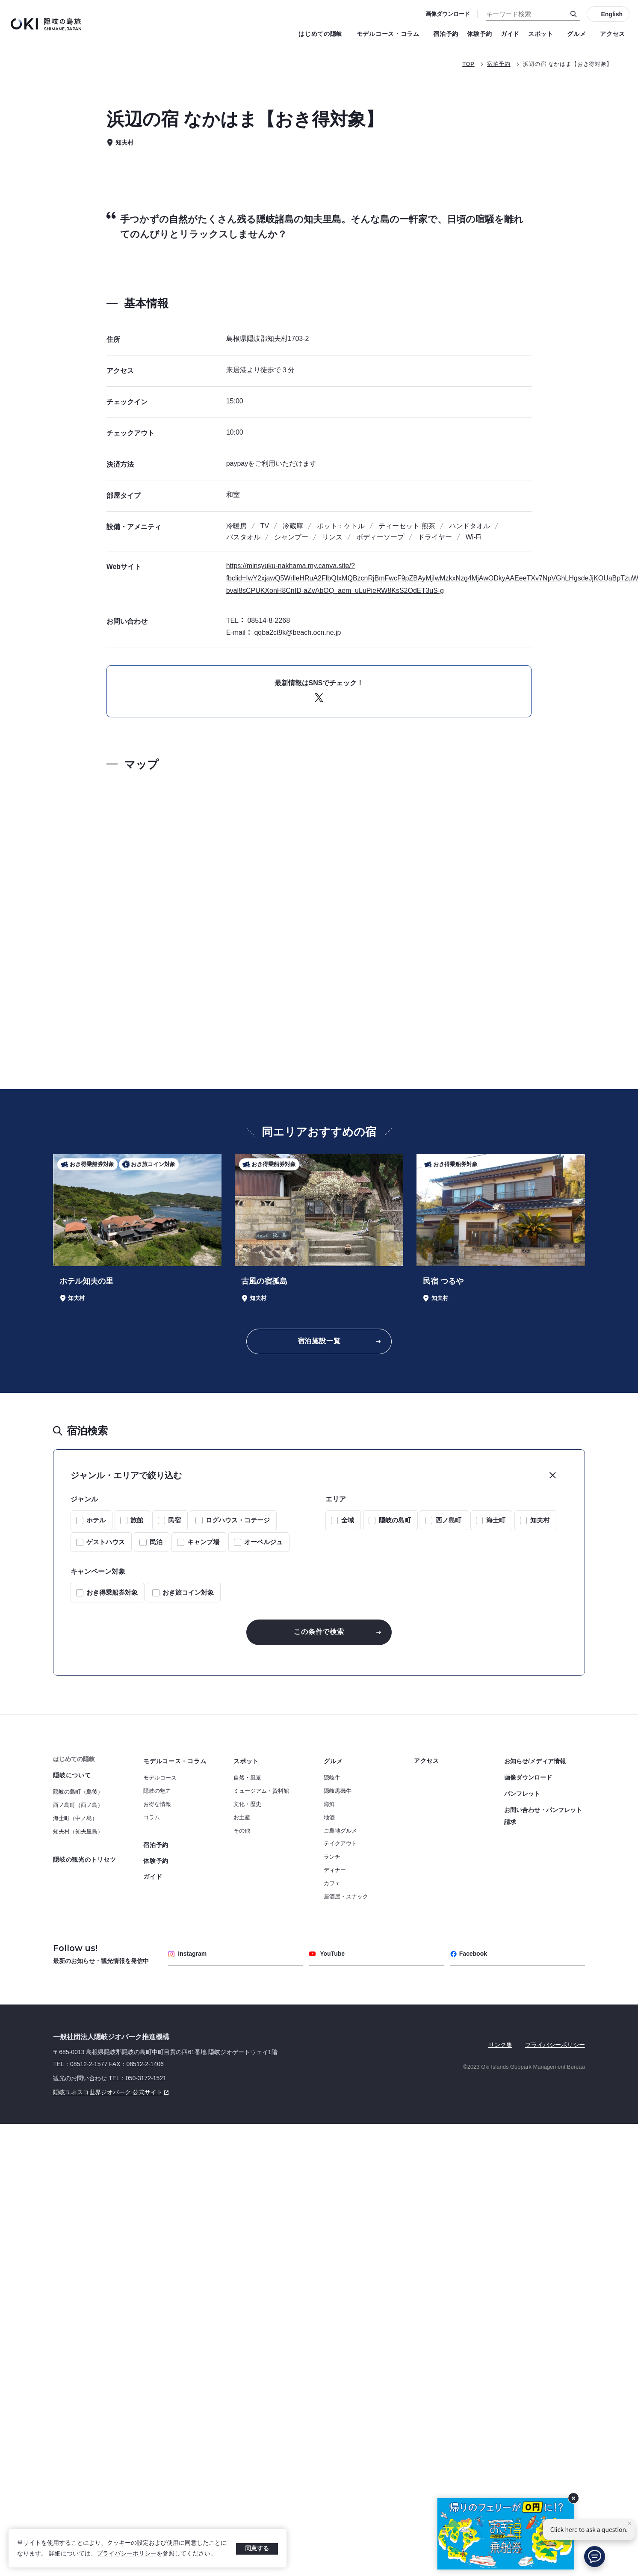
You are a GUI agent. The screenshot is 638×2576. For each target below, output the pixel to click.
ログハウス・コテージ (238, 1520)
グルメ (579, 33)
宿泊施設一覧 (319, 1340)
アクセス (612, 33)
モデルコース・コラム (391, 33)
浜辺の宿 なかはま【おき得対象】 (567, 64)
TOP (468, 64)
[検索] (573, 14)
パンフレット (522, 1793)
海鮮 (329, 1804)
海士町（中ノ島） (75, 1818)
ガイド (510, 33)
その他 (241, 1830)
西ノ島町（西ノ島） (78, 1805)
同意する (257, 2548)
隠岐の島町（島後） (78, 1791)
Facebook (468, 1953)
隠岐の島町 (395, 1520)
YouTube (327, 1953)
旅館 (136, 1520)
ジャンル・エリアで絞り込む (126, 1475)
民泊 (156, 1542)
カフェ (332, 1883)
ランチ (332, 1857)
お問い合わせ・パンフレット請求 (543, 1815)
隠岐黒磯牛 (337, 1791)
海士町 (495, 1520)
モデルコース (160, 1777)
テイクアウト (340, 1843)
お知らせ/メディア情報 (535, 1761)
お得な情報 (157, 1804)
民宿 (174, 1520)
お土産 (241, 1817)
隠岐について (72, 1775)
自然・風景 (247, 1777)
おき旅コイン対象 (188, 1592)
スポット (543, 33)
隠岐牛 (332, 1777)
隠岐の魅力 (157, 1791)
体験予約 (479, 33)
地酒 (329, 1817)
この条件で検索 (319, 1631)
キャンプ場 (203, 1542)
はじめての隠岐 (323, 33)
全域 (347, 1520)
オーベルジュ (263, 1542)
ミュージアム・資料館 (261, 1791)
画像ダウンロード (447, 14)
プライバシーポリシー (127, 2553)
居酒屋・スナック (346, 1896)
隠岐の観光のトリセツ (84, 1859)
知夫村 (539, 1520)
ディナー (335, 1870)
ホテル (96, 1520)
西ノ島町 (448, 1520)
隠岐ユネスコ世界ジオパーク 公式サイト (112, 2092)
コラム (151, 1817)
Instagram (187, 1953)
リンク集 (500, 2044)
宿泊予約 (445, 33)
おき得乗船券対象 (112, 1592)
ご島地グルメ (340, 1830)
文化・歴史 (247, 1804)
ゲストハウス (105, 1542)
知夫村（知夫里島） (78, 1831)
